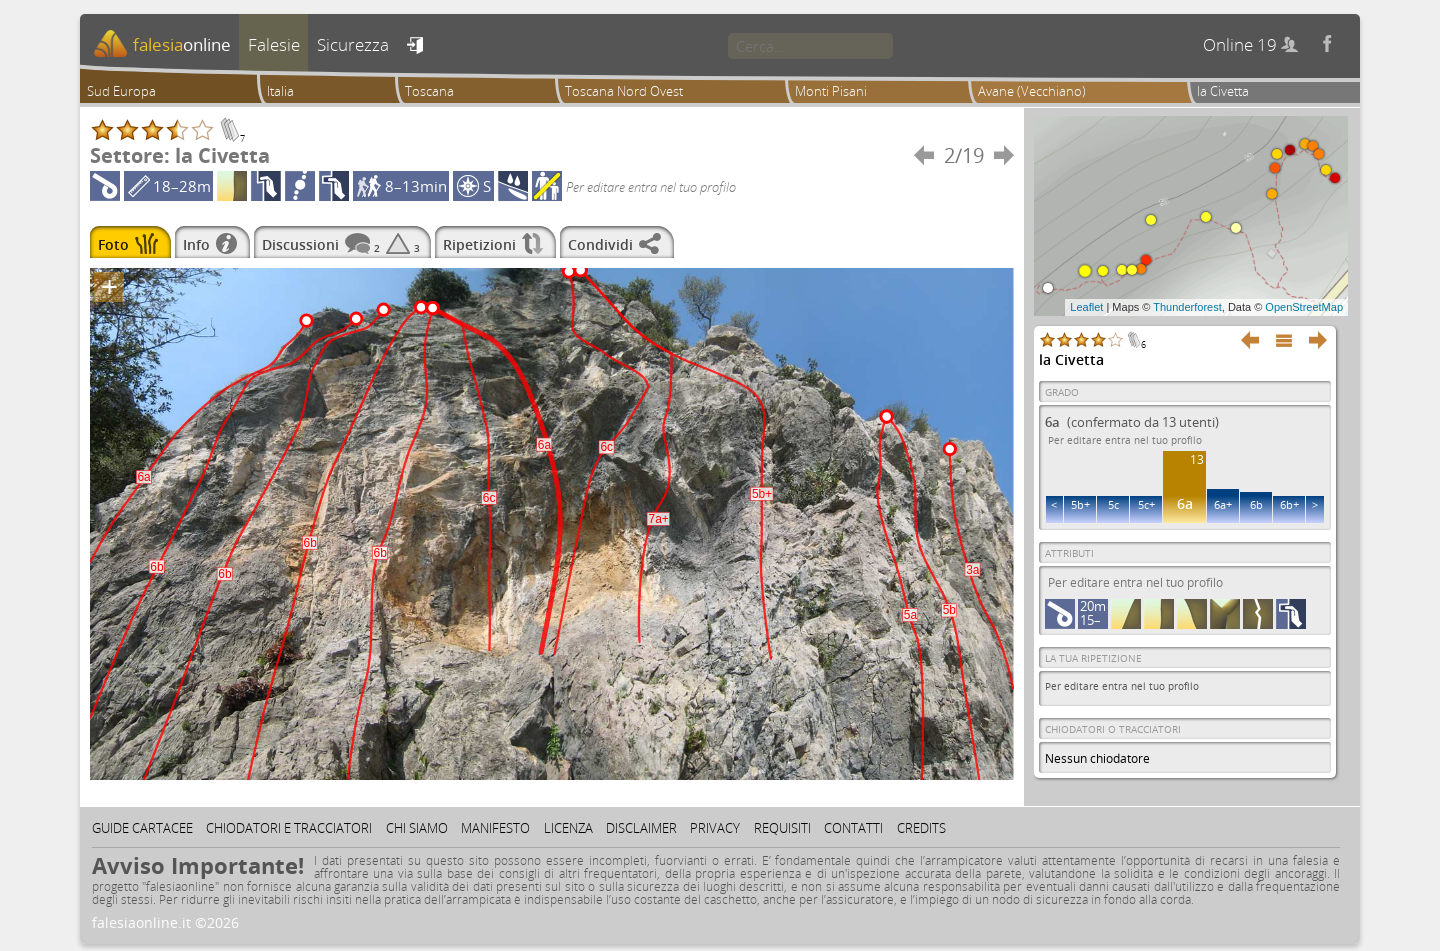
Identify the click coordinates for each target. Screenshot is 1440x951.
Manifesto (495, 828)
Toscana (429, 91)
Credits (921, 828)
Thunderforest (1187, 307)
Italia (280, 91)
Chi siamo (417, 828)
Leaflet (1086, 307)
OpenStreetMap (1304, 307)
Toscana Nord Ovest (624, 91)
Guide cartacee (142, 828)
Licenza (568, 828)
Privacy (715, 828)
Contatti (853, 828)
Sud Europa (121, 91)
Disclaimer (641, 828)
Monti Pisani (831, 91)
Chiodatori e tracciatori (289, 828)
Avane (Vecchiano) (1032, 91)
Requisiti (782, 828)
